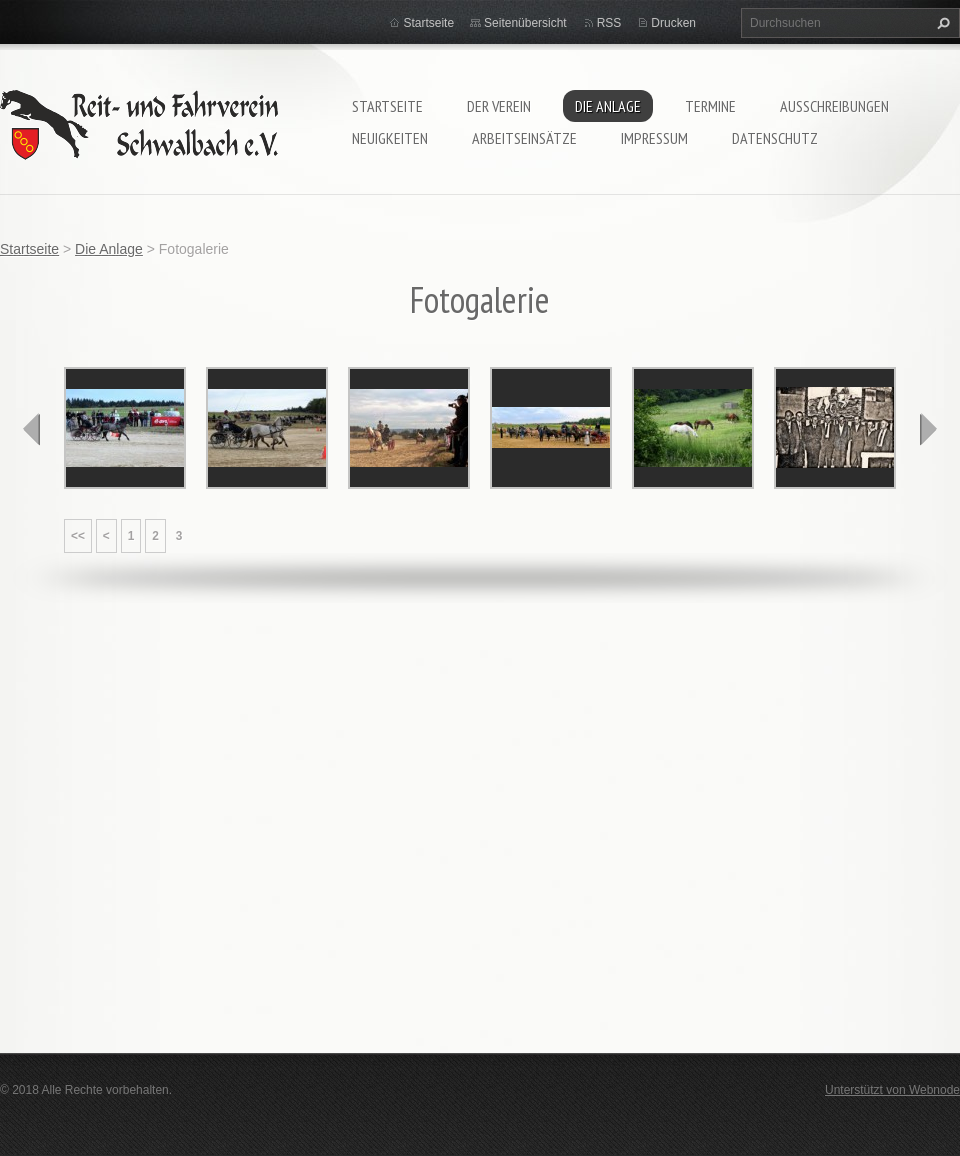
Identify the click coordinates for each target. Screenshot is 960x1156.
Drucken (673, 23)
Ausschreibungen (834, 106)
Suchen (941, 23)
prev (32, 429)
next (928, 429)
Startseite (387, 106)
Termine (710, 106)
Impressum (654, 138)
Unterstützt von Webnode (892, 1090)
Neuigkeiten (390, 138)
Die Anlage (608, 106)
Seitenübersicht (525, 23)
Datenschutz (775, 138)
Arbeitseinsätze (524, 138)
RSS (609, 23)
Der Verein (499, 106)
